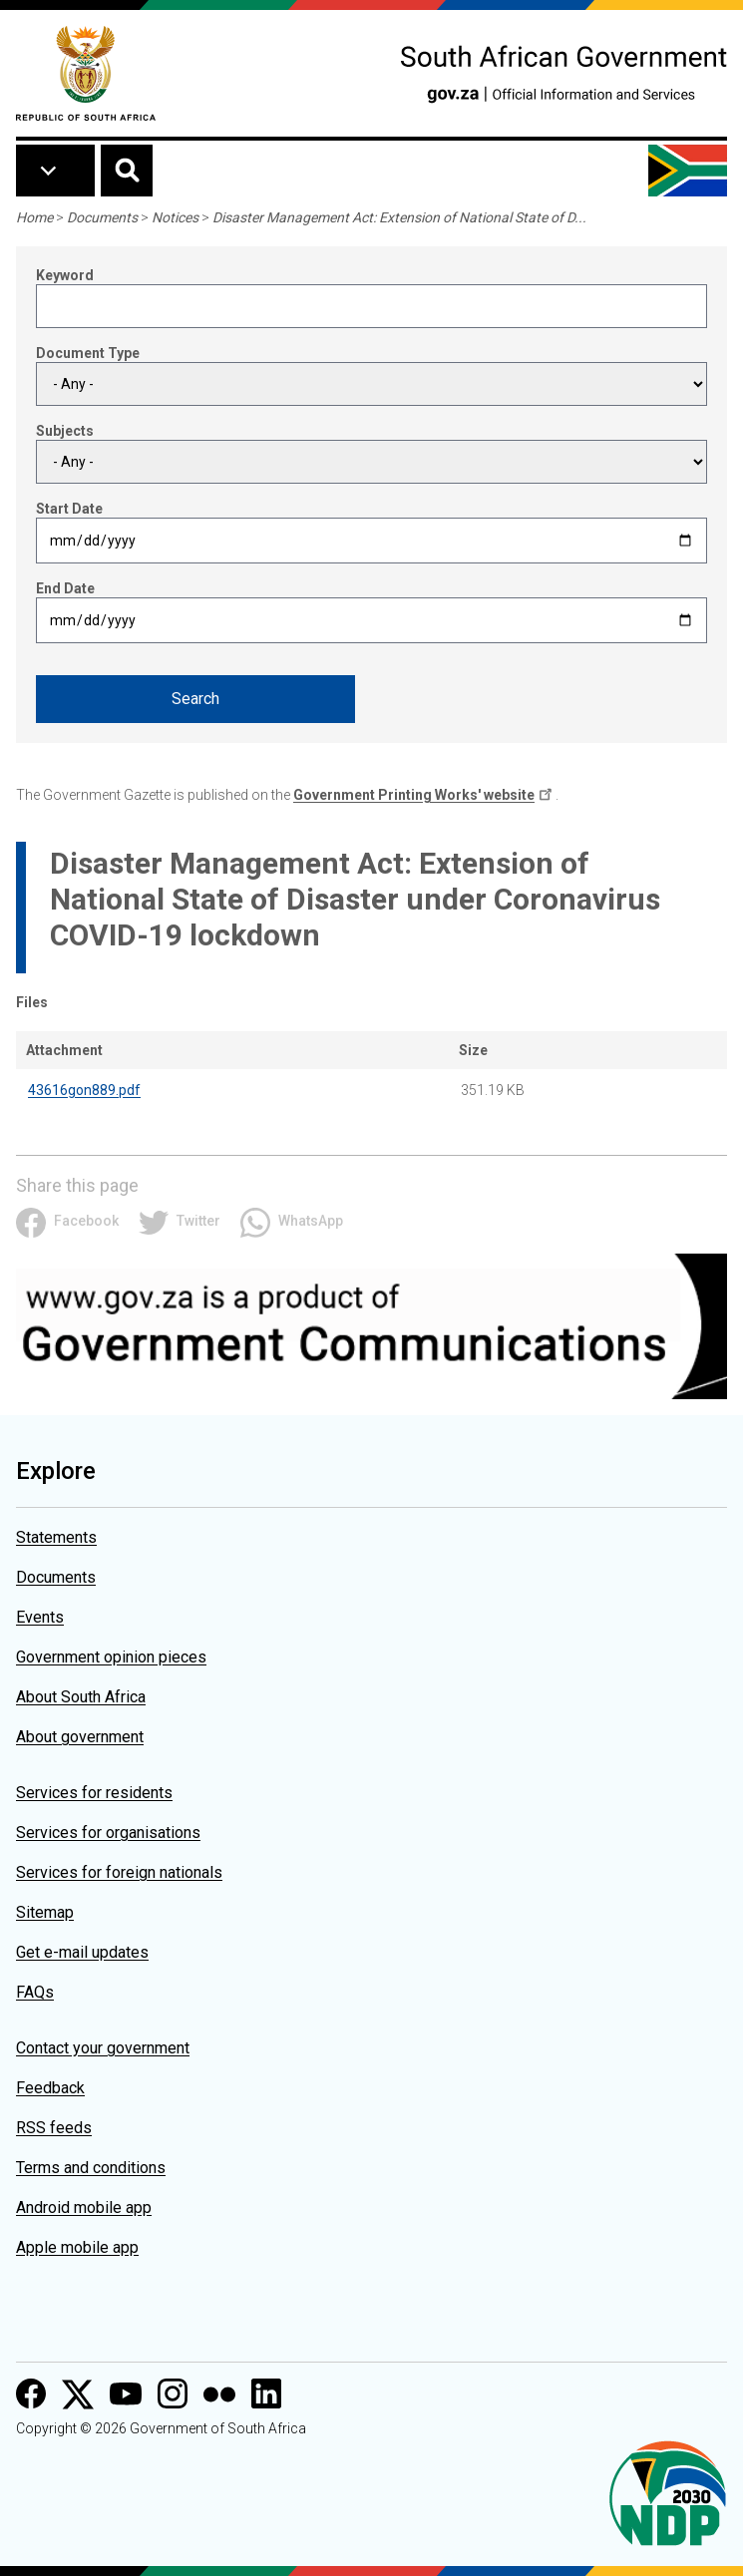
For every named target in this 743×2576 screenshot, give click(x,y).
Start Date (69, 509)
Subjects (65, 431)
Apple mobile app (77, 2247)
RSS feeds (54, 2127)
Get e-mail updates (82, 1952)
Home (34, 217)
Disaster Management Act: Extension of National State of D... (399, 217)
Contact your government (102, 2047)
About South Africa (81, 1696)
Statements (56, 1537)
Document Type (88, 353)
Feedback (50, 2087)
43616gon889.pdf (84, 1090)
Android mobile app (84, 2207)
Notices (175, 217)
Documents (102, 217)
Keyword (65, 275)
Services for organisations (108, 1832)
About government (80, 1736)
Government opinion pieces (111, 1657)
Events (40, 1617)
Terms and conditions (91, 2167)
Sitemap (45, 1912)
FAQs (35, 1992)
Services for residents (94, 1792)
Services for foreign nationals (119, 1872)
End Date (65, 588)
